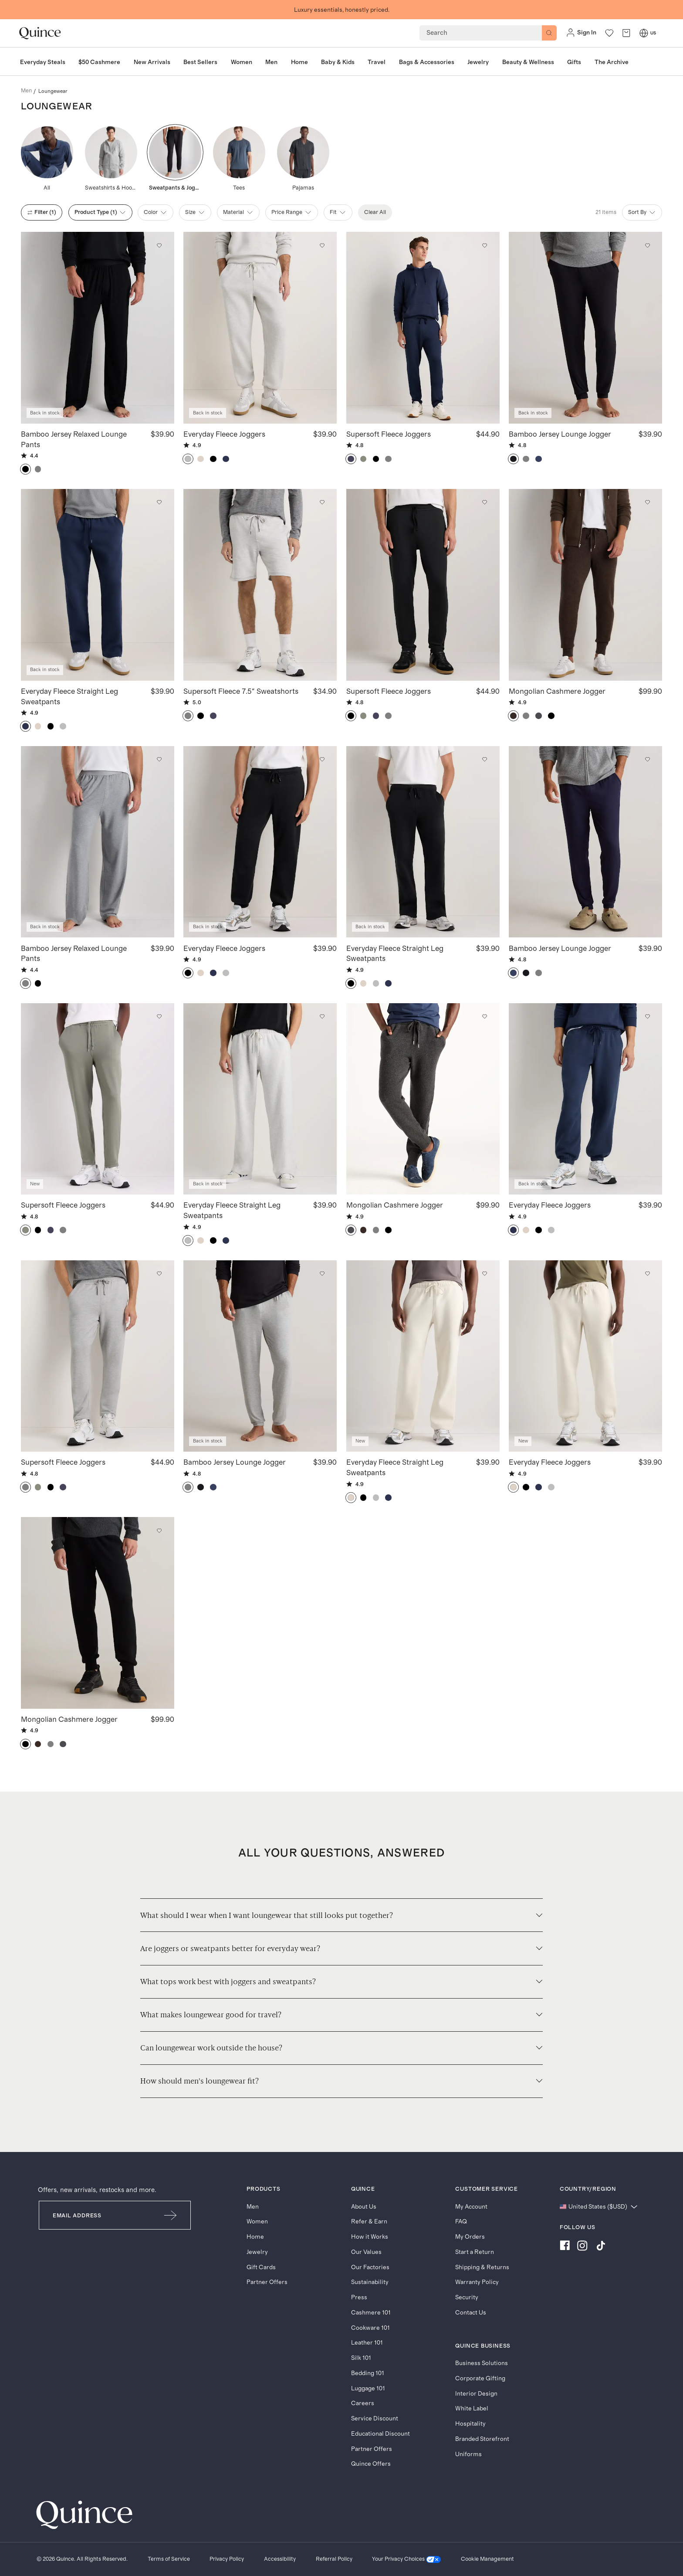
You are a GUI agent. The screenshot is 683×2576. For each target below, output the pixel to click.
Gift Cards (261, 2267)
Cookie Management (487, 2559)
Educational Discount (380, 2434)
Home (255, 2237)
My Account (471, 2207)
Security (466, 2297)
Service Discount (374, 2419)
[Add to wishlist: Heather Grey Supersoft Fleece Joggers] (159, 1274)
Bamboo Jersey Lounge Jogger (560, 433)
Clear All (375, 212)
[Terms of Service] (169, 2559)
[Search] (549, 33)
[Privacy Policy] (227, 2559)
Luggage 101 (368, 2389)
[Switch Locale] (644, 33)
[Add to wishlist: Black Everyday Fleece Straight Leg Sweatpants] (485, 759)
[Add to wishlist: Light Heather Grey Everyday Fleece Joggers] (322, 245)
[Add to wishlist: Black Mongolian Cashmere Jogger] (159, 1530)
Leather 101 (367, 2343)
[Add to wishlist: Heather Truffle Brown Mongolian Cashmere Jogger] (647, 502)
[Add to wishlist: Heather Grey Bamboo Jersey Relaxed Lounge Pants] (159, 759)
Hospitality (470, 2424)
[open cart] (626, 32)
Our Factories (370, 2267)
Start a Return (474, 2252)
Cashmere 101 (371, 2313)
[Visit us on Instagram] (582, 2247)
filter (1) (41, 212)
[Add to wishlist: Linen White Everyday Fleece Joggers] (647, 1274)
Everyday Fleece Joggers (224, 433)
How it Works (369, 2237)
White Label (471, 2409)
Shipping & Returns (482, 2267)
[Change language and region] (599, 2207)
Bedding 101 (367, 2373)
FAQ (461, 2222)
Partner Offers (267, 2282)
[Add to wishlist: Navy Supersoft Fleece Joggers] (485, 245)
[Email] (95, 2215)
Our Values (366, 2252)
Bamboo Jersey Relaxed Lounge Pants (74, 438)
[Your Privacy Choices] (406, 2559)
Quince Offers (371, 2464)
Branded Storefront (482, 2439)
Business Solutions (481, 2363)
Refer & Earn (369, 2222)
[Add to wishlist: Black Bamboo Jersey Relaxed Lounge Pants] (159, 245)
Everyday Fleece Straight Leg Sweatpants (69, 696)
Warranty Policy (477, 2282)
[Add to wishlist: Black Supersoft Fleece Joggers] (485, 502)
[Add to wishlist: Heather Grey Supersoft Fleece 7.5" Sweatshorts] (322, 502)
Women (257, 2222)
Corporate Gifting (480, 2379)
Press (359, 2297)
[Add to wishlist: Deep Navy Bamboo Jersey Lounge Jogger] (647, 759)
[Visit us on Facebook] (565, 2247)
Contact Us (470, 2313)
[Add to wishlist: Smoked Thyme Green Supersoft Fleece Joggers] (159, 1016)
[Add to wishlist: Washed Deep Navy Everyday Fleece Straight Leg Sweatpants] (159, 502)
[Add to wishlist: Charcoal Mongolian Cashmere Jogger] (485, 1016)
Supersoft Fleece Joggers (388, 433)
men (26, 91)
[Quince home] (40, 33)
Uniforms (468, 2454)
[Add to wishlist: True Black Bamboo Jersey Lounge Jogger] (647, 245)
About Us (363, 2207)
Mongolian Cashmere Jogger (557, 690)
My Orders (470, 2237)
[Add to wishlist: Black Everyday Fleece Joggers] (322, 759)
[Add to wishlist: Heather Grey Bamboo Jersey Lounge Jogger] (322, 1274)
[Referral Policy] (334, 2559)
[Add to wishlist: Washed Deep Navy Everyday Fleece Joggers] (647, 1016)
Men (253, 2207)
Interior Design (476, 2394)
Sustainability (370, 2282)
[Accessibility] (280, 2559)
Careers (362, 2403)
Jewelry (257, 2252)
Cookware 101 (370, 2328)
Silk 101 (361, 2358)
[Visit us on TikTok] (600, 2247)
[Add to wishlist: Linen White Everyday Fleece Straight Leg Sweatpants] (485, 1274)
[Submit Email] (171, 2215)
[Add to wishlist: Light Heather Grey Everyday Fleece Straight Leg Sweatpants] (322, 1016)
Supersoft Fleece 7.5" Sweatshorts (240, 690)
